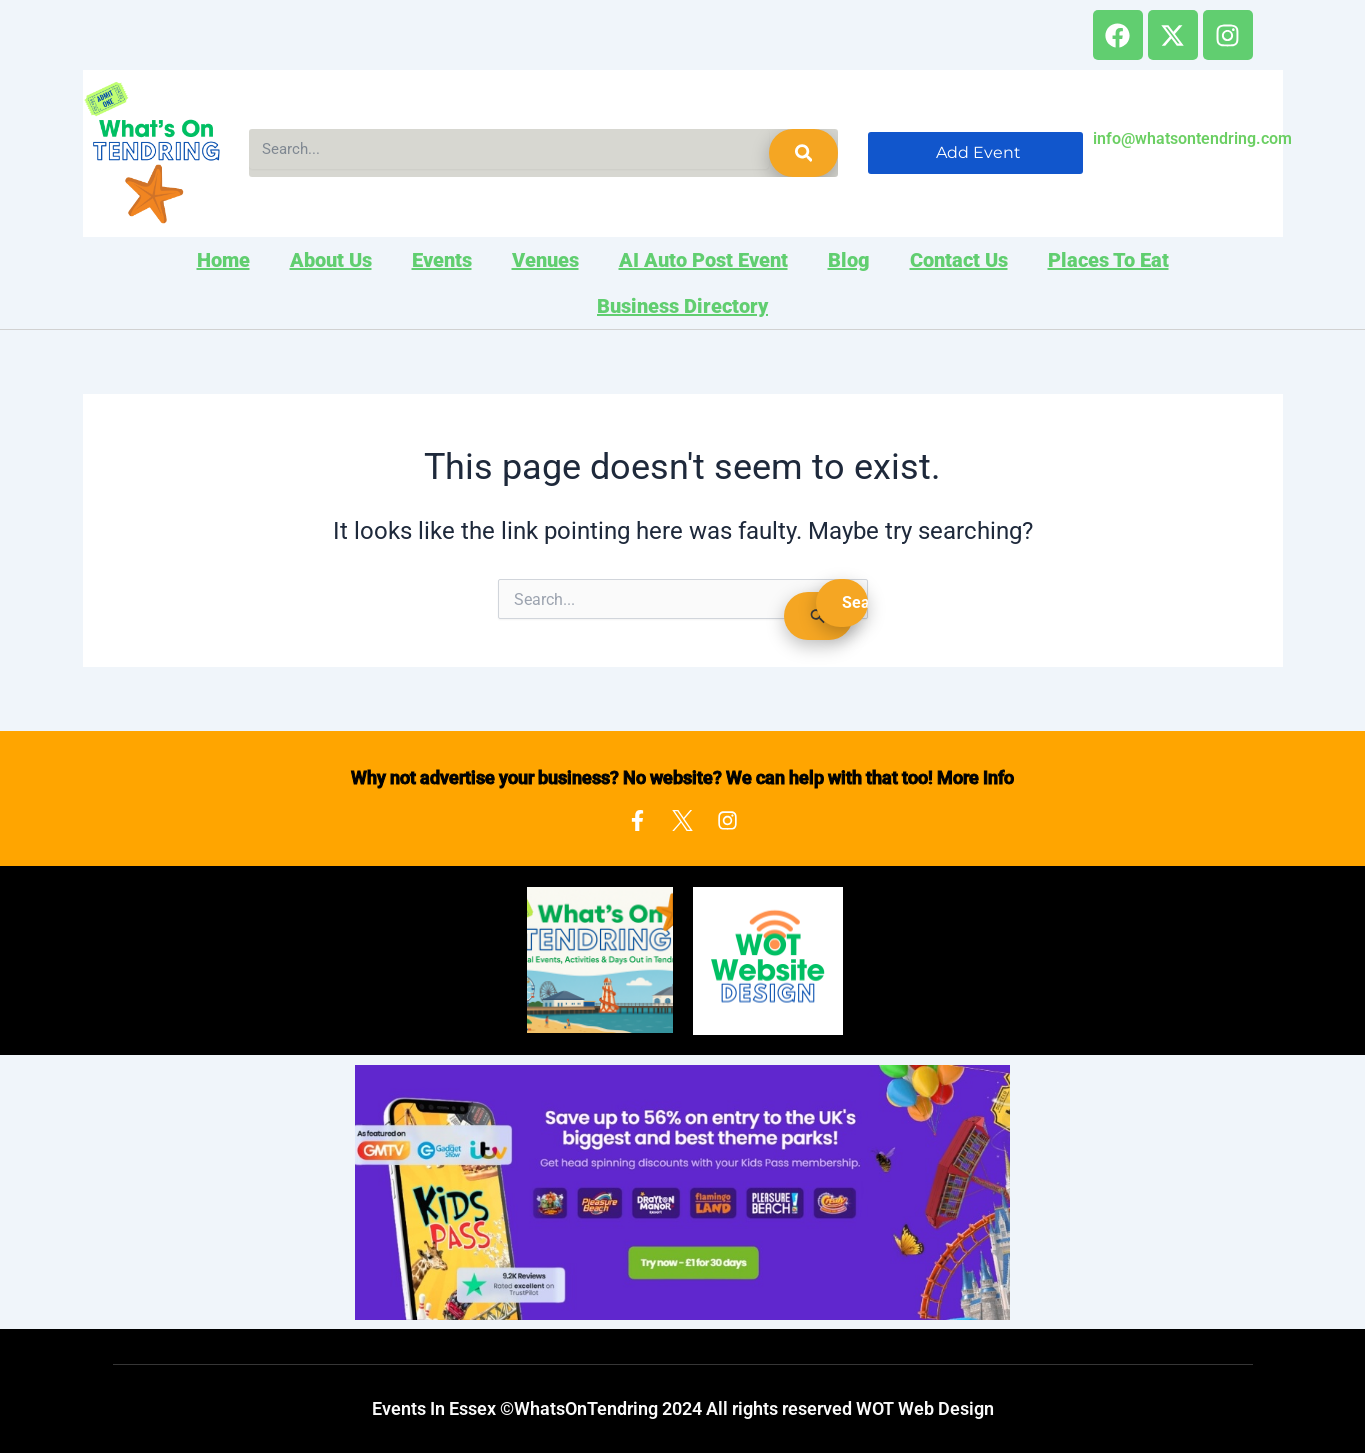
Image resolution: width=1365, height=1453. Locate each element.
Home (223, 260)
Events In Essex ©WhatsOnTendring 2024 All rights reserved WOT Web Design (683, 1408)
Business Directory (682, 306)
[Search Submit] (818, 616)
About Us (331, 260)
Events (442, 260)
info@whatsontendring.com (1192, 138)
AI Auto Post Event (703, 260)
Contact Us (959, 260)
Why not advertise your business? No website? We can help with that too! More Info (682, 777)
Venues (545, 260)
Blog (849, 260)
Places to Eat (1108, 260)
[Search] (804, 153)
